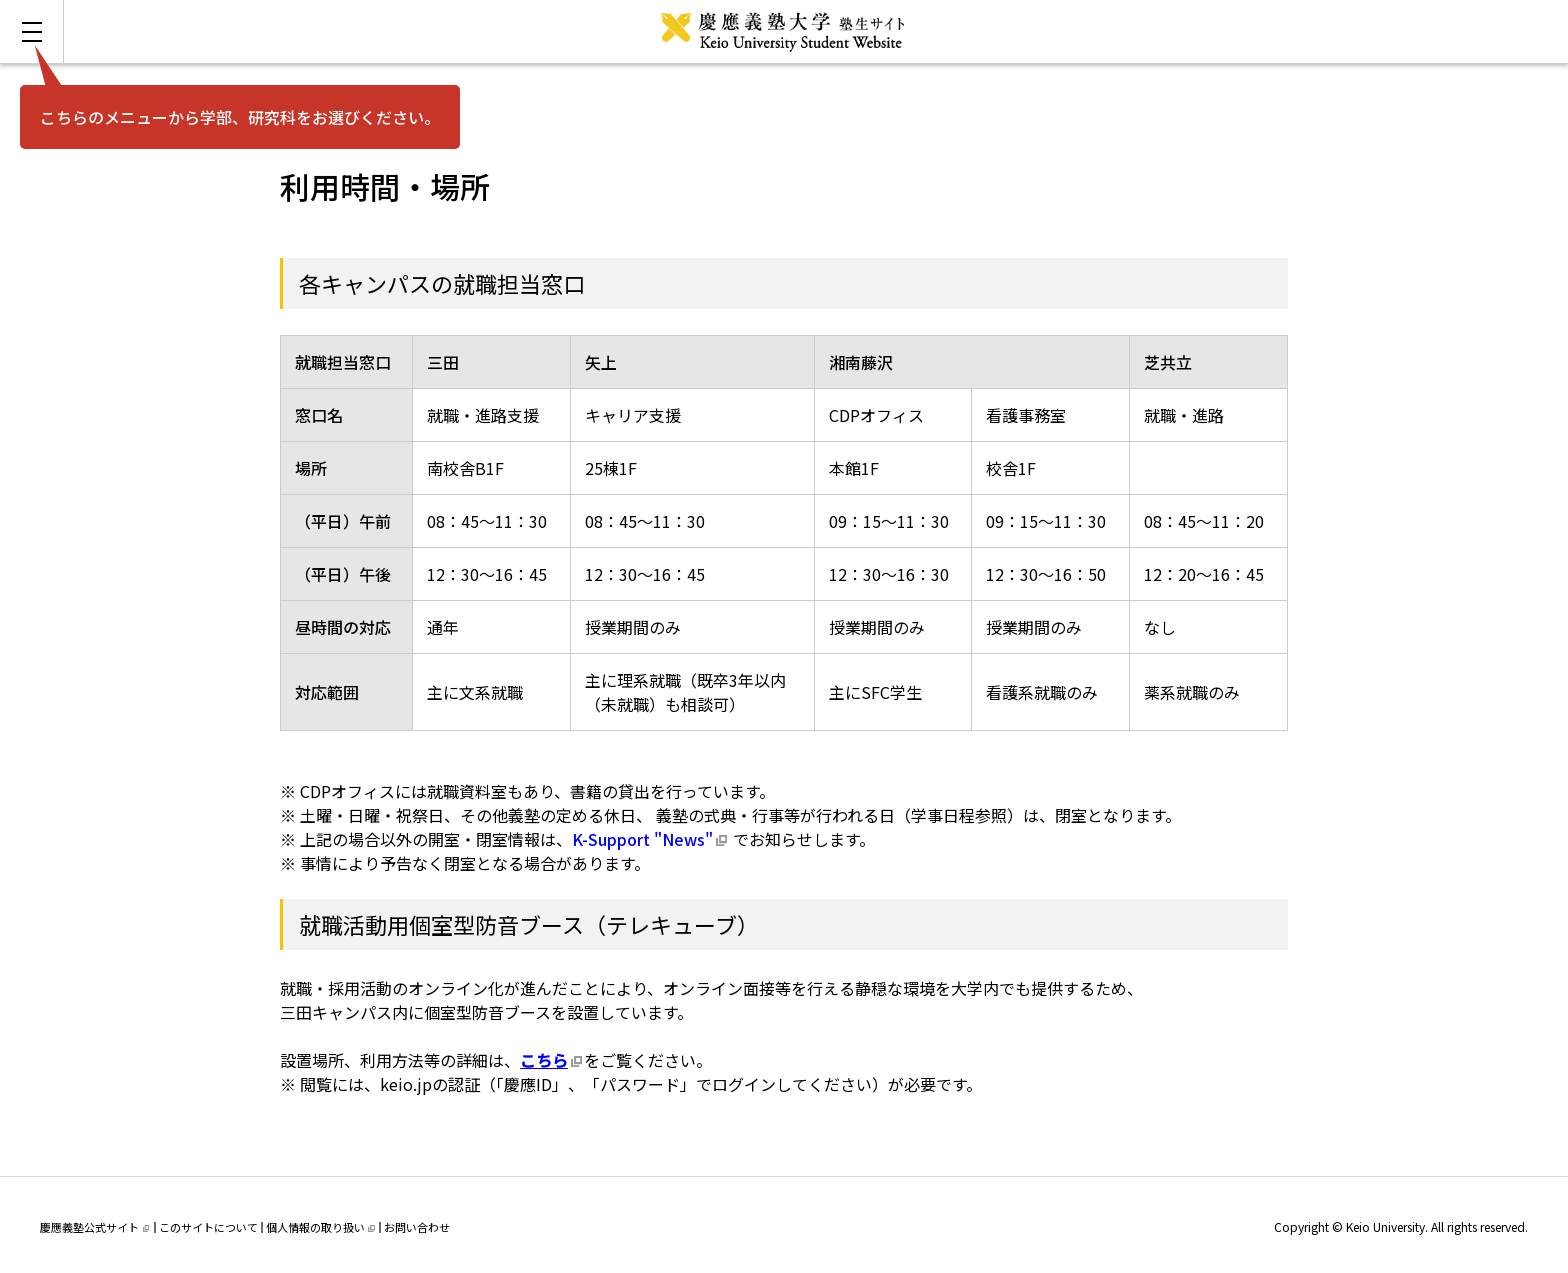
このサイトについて (208, 1227)
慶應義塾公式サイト (94, 1227)
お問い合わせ (417, 1227)
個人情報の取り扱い (320, 1227)
